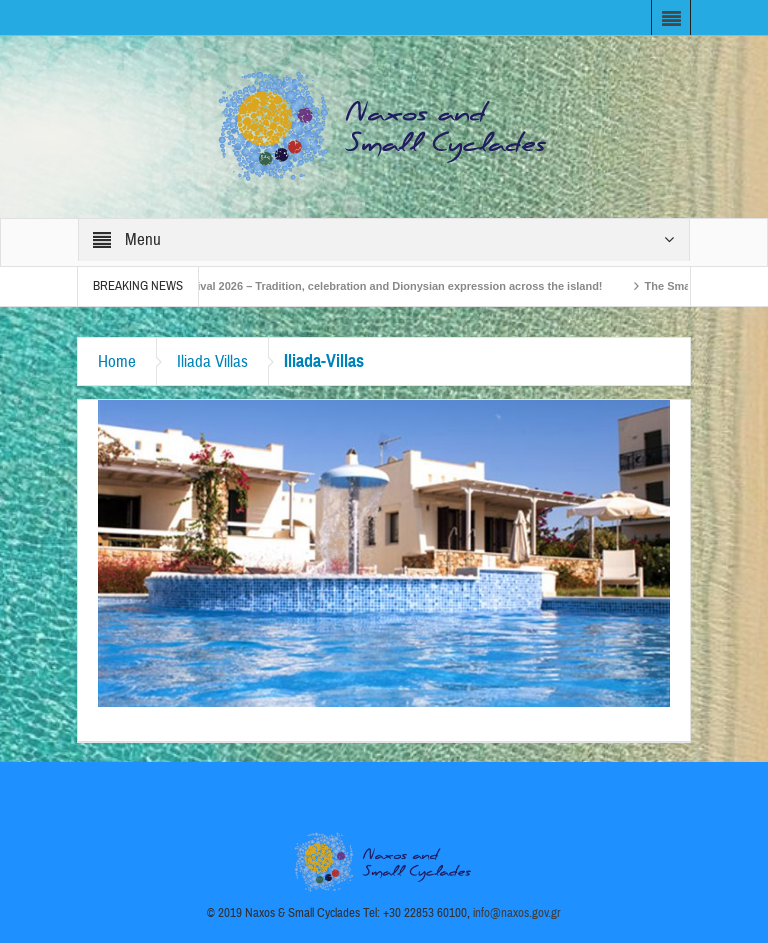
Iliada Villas (212, 361)
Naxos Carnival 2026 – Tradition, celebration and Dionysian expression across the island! (376, 286)
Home (117, 361)
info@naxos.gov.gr (517, 913)
